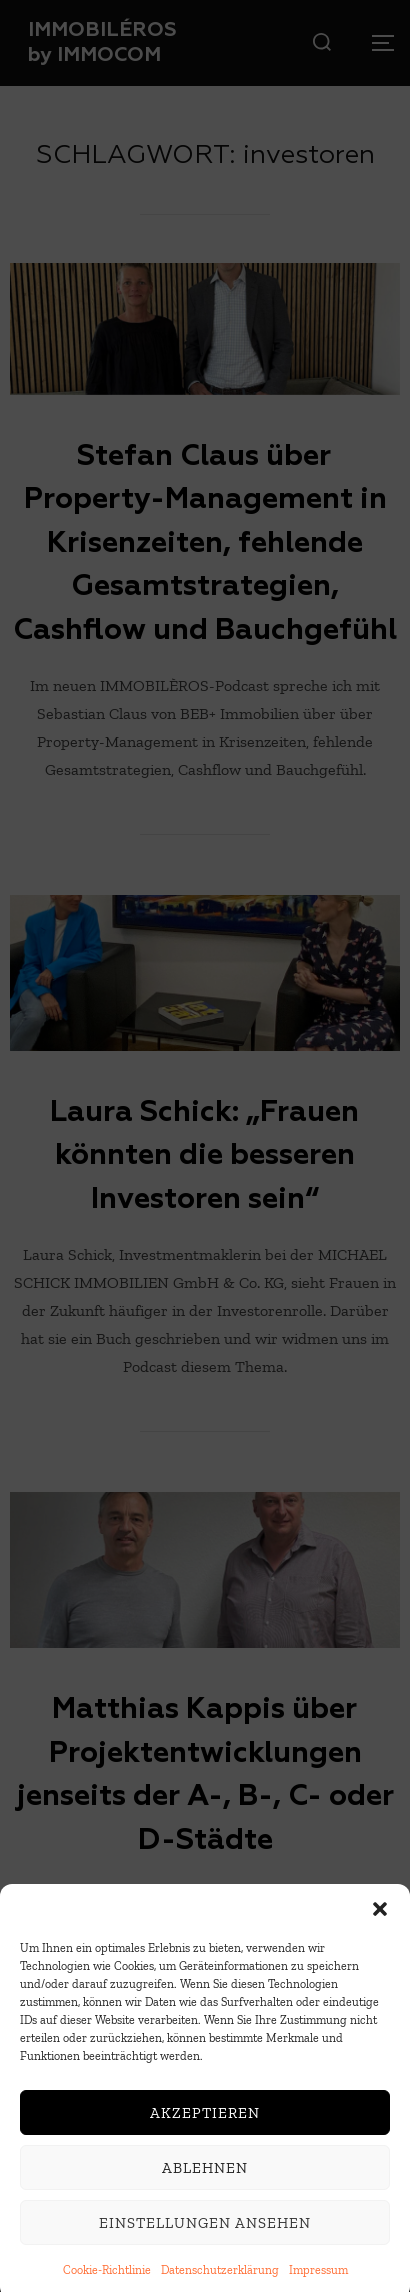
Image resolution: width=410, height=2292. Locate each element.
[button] (380, 1925)
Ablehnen (205, 2184)
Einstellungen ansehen (205, 2239)
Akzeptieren (205, 2129)
